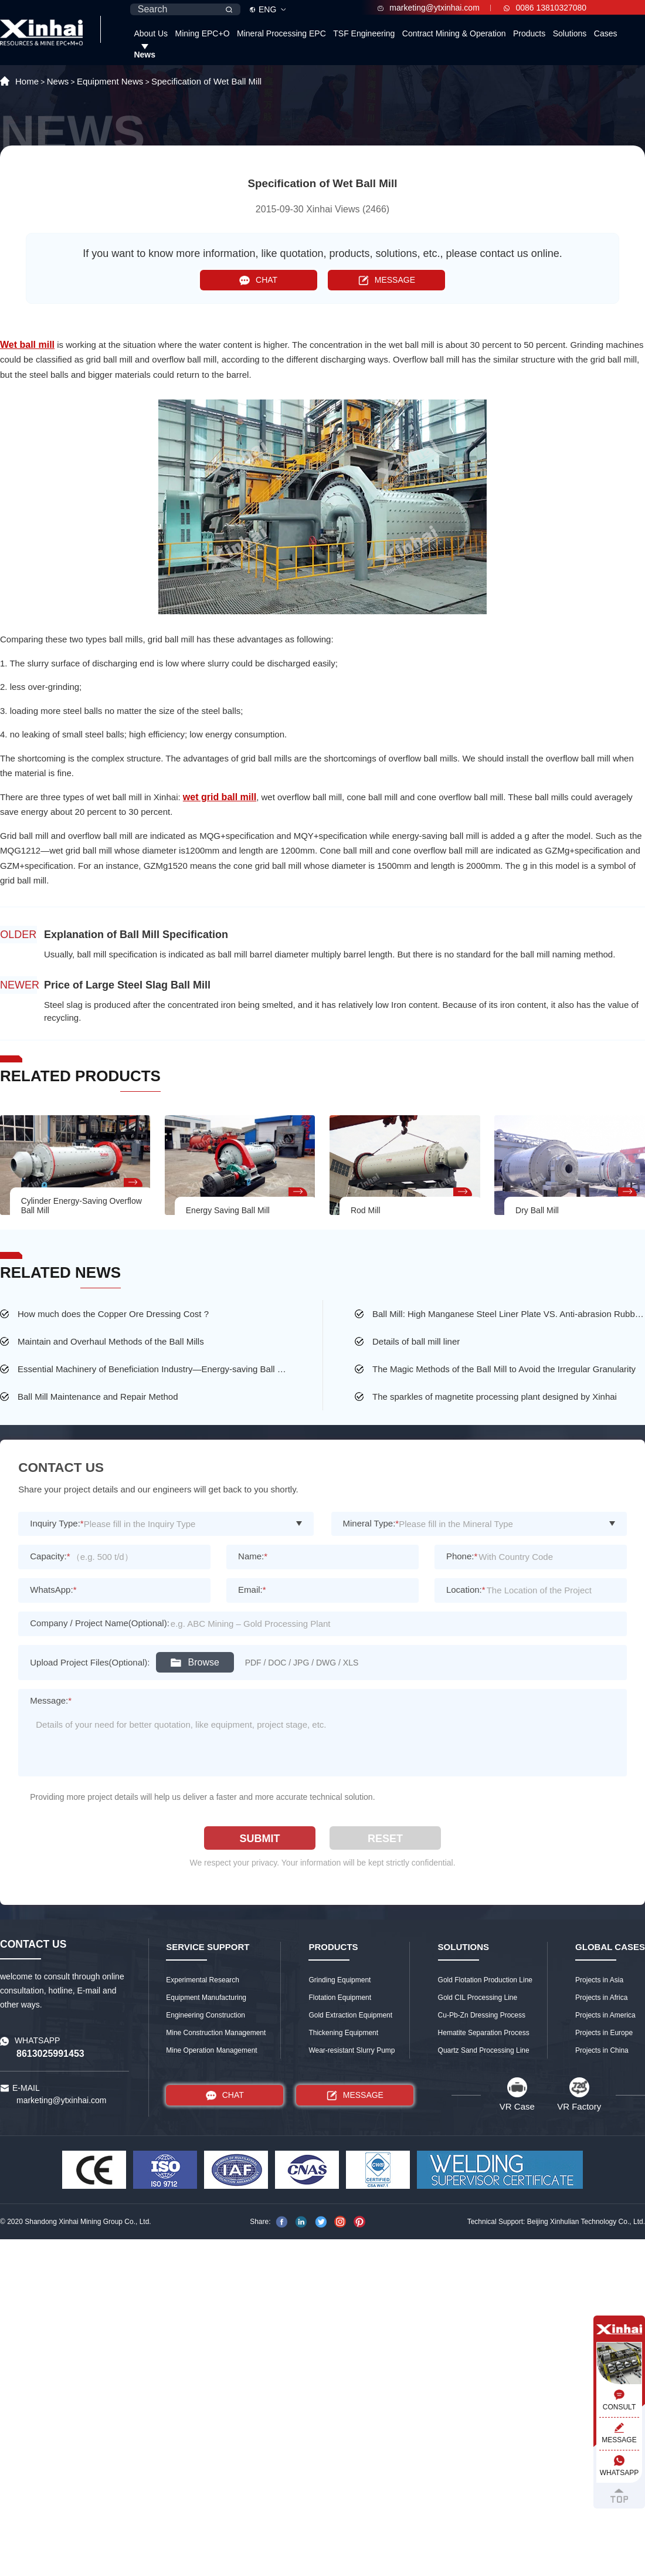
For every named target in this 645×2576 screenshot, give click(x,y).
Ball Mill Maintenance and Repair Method (98, 1397)
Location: (466, 1590)
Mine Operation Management (211, 2050)
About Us (151, 33)
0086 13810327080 (545, 7)
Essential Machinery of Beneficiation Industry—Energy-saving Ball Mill (154, 1369)
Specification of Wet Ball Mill (206, 81)
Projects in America (605, 2015)
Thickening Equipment (343, 2033)
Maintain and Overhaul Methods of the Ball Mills (111, 1341)
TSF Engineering (364, 33)
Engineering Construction (205, 2015)
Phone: (461, 1556)
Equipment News (110, 81)
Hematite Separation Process (483, 2033)
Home (27, 81)
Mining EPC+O (202, 33)
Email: (252, 1590)
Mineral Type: (371, 1523)
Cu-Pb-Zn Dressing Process (481, 2015)
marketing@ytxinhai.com (429, 7)
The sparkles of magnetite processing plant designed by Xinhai (494, 1397)
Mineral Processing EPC (281, 33)
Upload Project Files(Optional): (90, 1662)
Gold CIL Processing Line (478, 1997)
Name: (252, 1556)
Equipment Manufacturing (206, 1997)
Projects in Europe (604, 2033)
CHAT (258, 280)
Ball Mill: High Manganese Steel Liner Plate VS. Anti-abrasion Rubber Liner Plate (508, 1314)
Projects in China (602, 2050)
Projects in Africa (601, 1997)
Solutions (570, 33)
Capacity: (50, 1556)
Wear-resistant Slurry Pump (351, 2050)
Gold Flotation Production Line (485, 1980)
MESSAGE (386, 280)
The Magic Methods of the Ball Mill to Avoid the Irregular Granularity (504, 1369)
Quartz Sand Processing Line (483, 2050)
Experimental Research (202, 1980)
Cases (605, 33)
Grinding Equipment (339, 1980)
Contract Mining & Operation (454, 33)
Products (529, 33)
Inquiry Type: (56, 1523)
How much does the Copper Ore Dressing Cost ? (113, 1314)
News (144, 54)
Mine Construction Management (216, 2033)
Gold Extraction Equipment (350, 2015)
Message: (51, 1700)
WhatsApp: (53, 1590)
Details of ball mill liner (416, 1341)
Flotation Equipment (339, 1997)
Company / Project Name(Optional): (99, 1623)
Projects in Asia (599, 1980)
